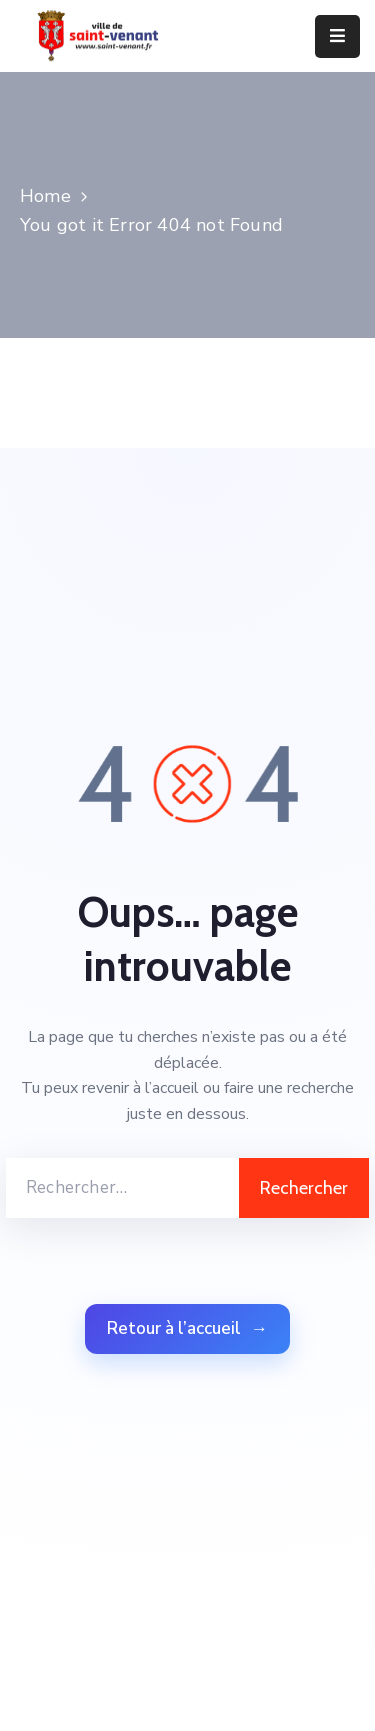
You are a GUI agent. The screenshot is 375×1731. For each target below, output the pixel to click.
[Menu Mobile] (337, 36)
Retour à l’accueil (187, 1329)
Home (45, 196)
